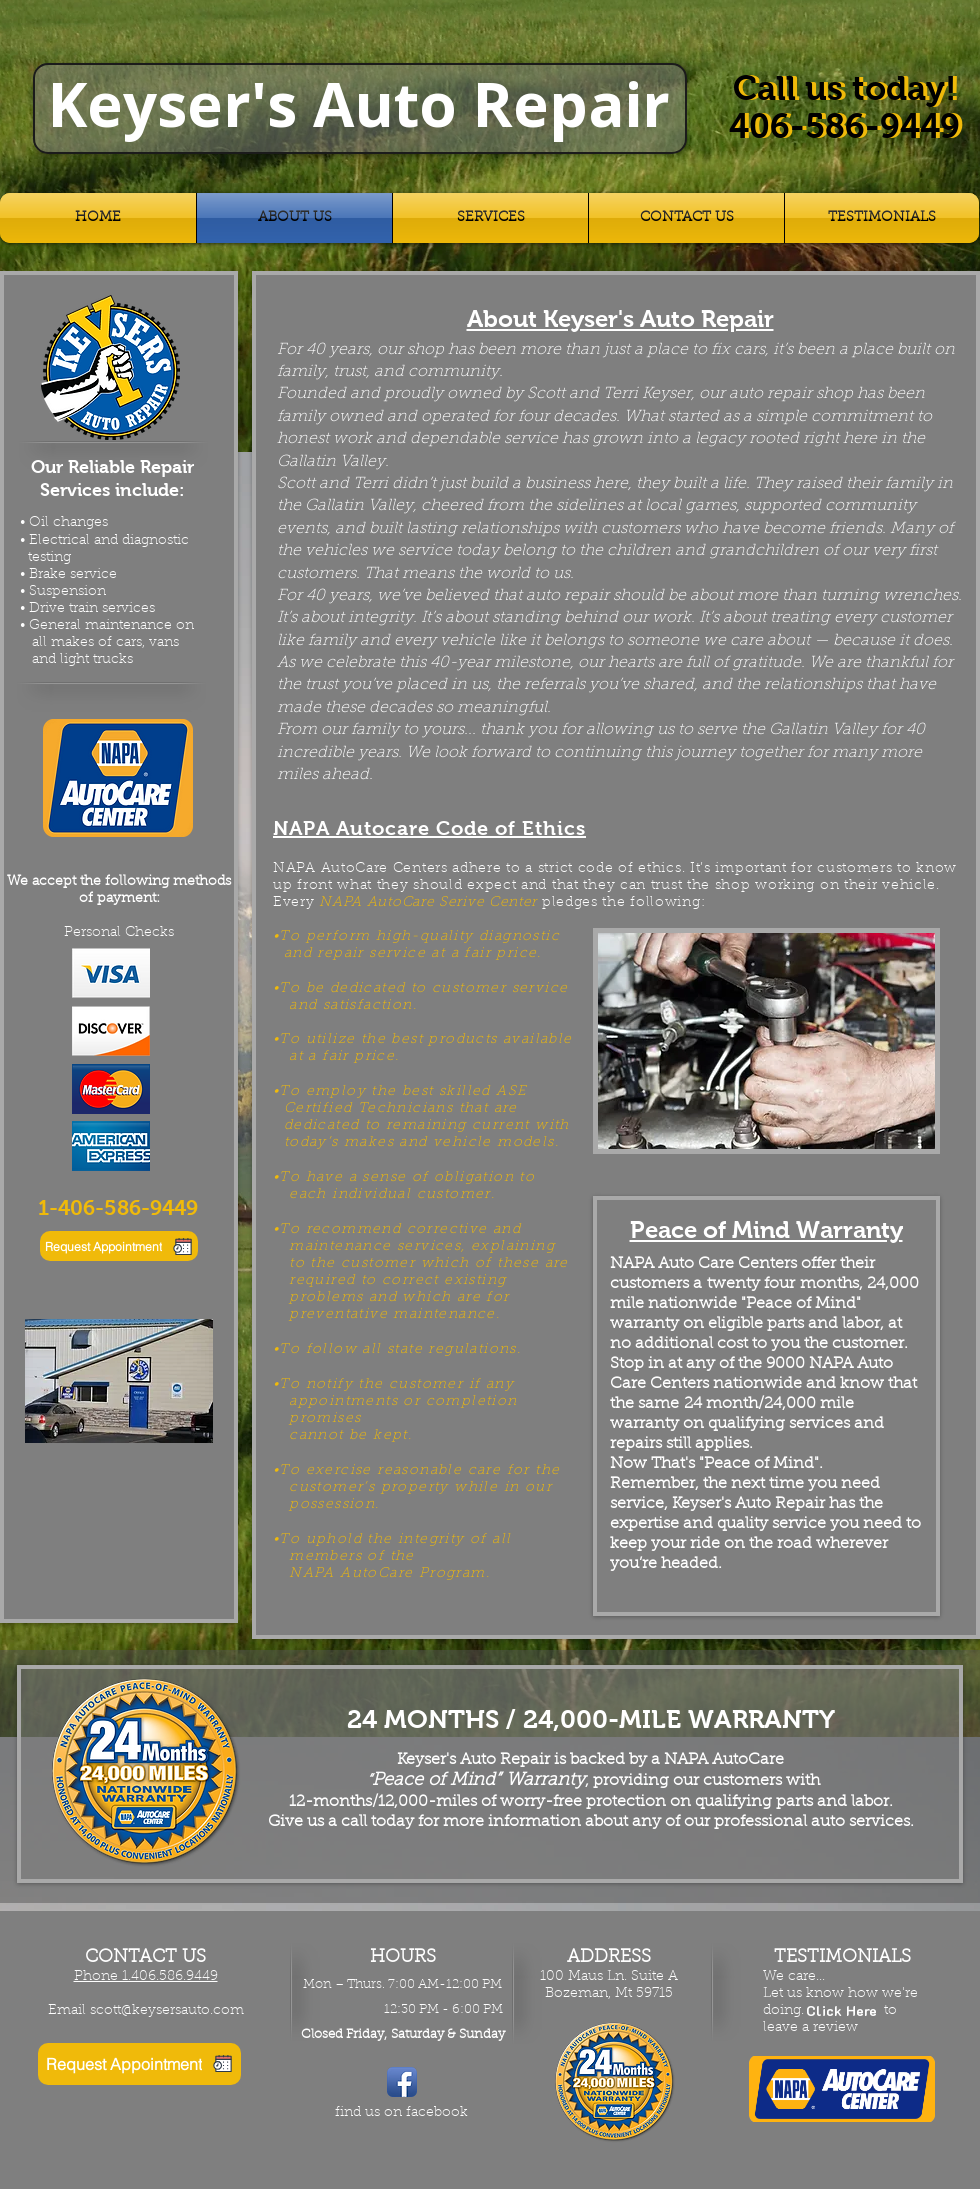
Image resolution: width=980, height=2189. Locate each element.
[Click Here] (841, 2011)
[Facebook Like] (392, 2143)
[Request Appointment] (119, 1246)
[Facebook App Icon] (402, 2082)
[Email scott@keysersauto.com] (145, 2012)
